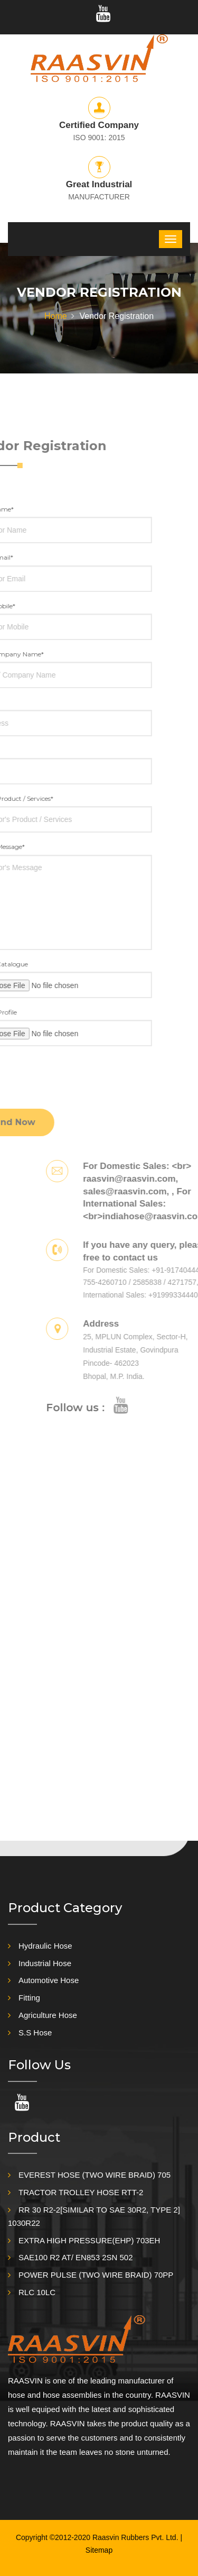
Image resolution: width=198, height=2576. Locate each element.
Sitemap (99, 2550)
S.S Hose (35, 2032)
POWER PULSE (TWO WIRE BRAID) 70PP (95, 2274)
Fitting (29, 1997)
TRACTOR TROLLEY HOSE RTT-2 (80, 2192)
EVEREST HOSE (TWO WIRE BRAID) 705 (94, 2174)
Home (55, 316)
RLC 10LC (36, 2292)
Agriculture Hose (47, 2015)
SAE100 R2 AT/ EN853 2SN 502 (75, 2257)
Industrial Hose (44, 1963)
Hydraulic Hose (45, 1945)
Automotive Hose (48, 1980)
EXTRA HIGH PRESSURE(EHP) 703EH (89, 2240)
